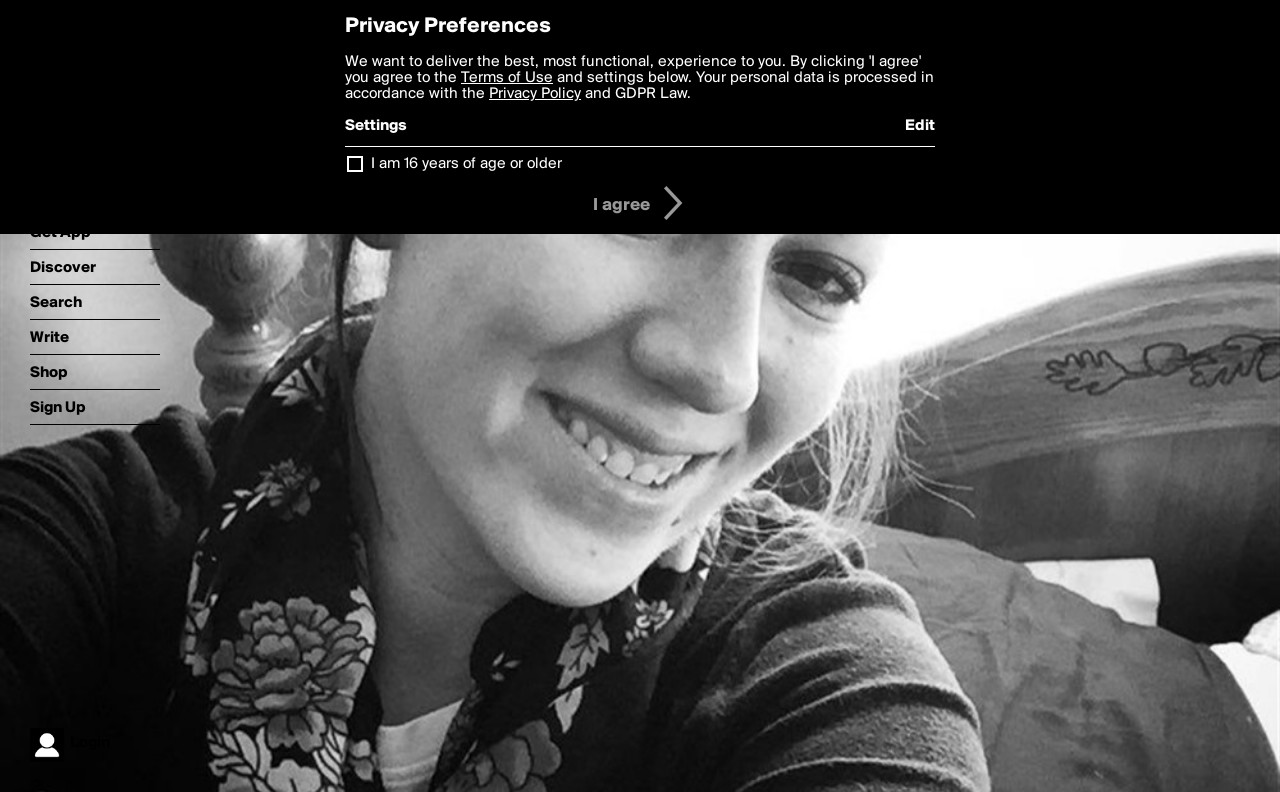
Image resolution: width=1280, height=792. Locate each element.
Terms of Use (507, 78)
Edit (920, 126)
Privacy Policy (535, 94)
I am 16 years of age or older (466, 164)
